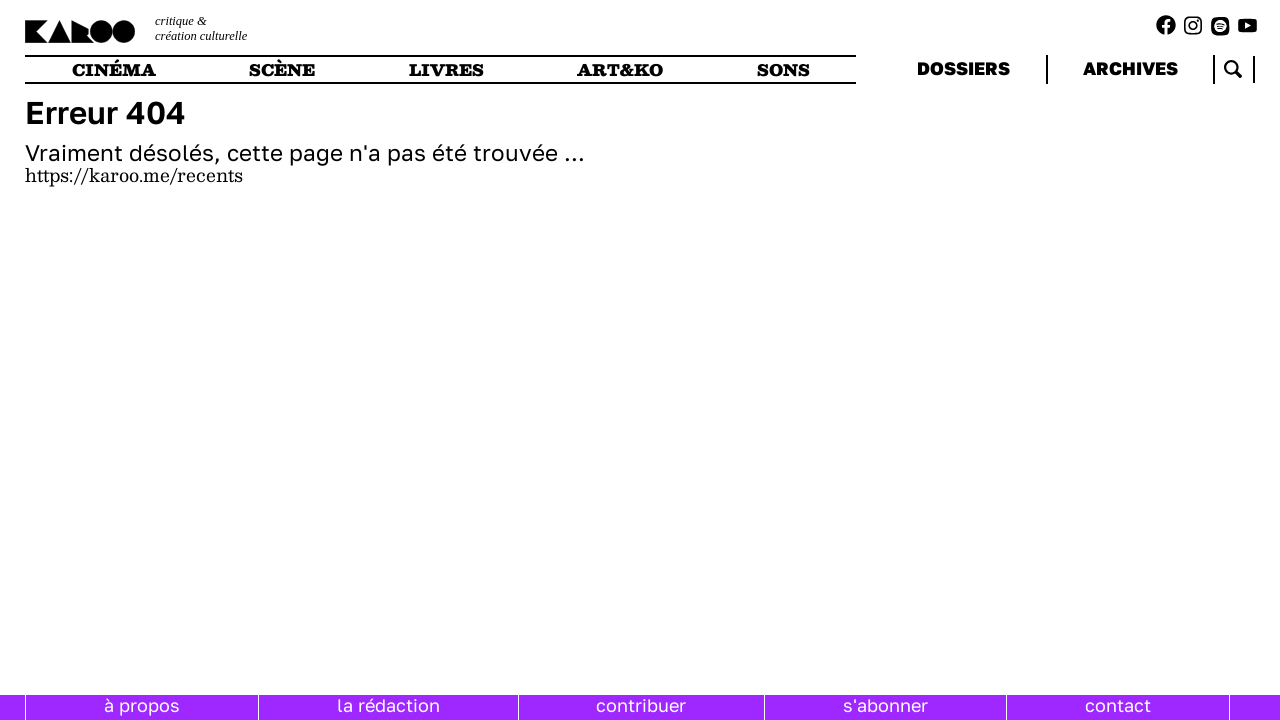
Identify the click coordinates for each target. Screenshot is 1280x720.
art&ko (620, 69)
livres (446, 69)
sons (783, 69)
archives (1130, 68)
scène (282, 69)
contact (1118, 705)
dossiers (963, 68)
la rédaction (388, 705)
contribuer (641, 705)
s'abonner (885, 705)
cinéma (114, 69)
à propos (142, 705)
